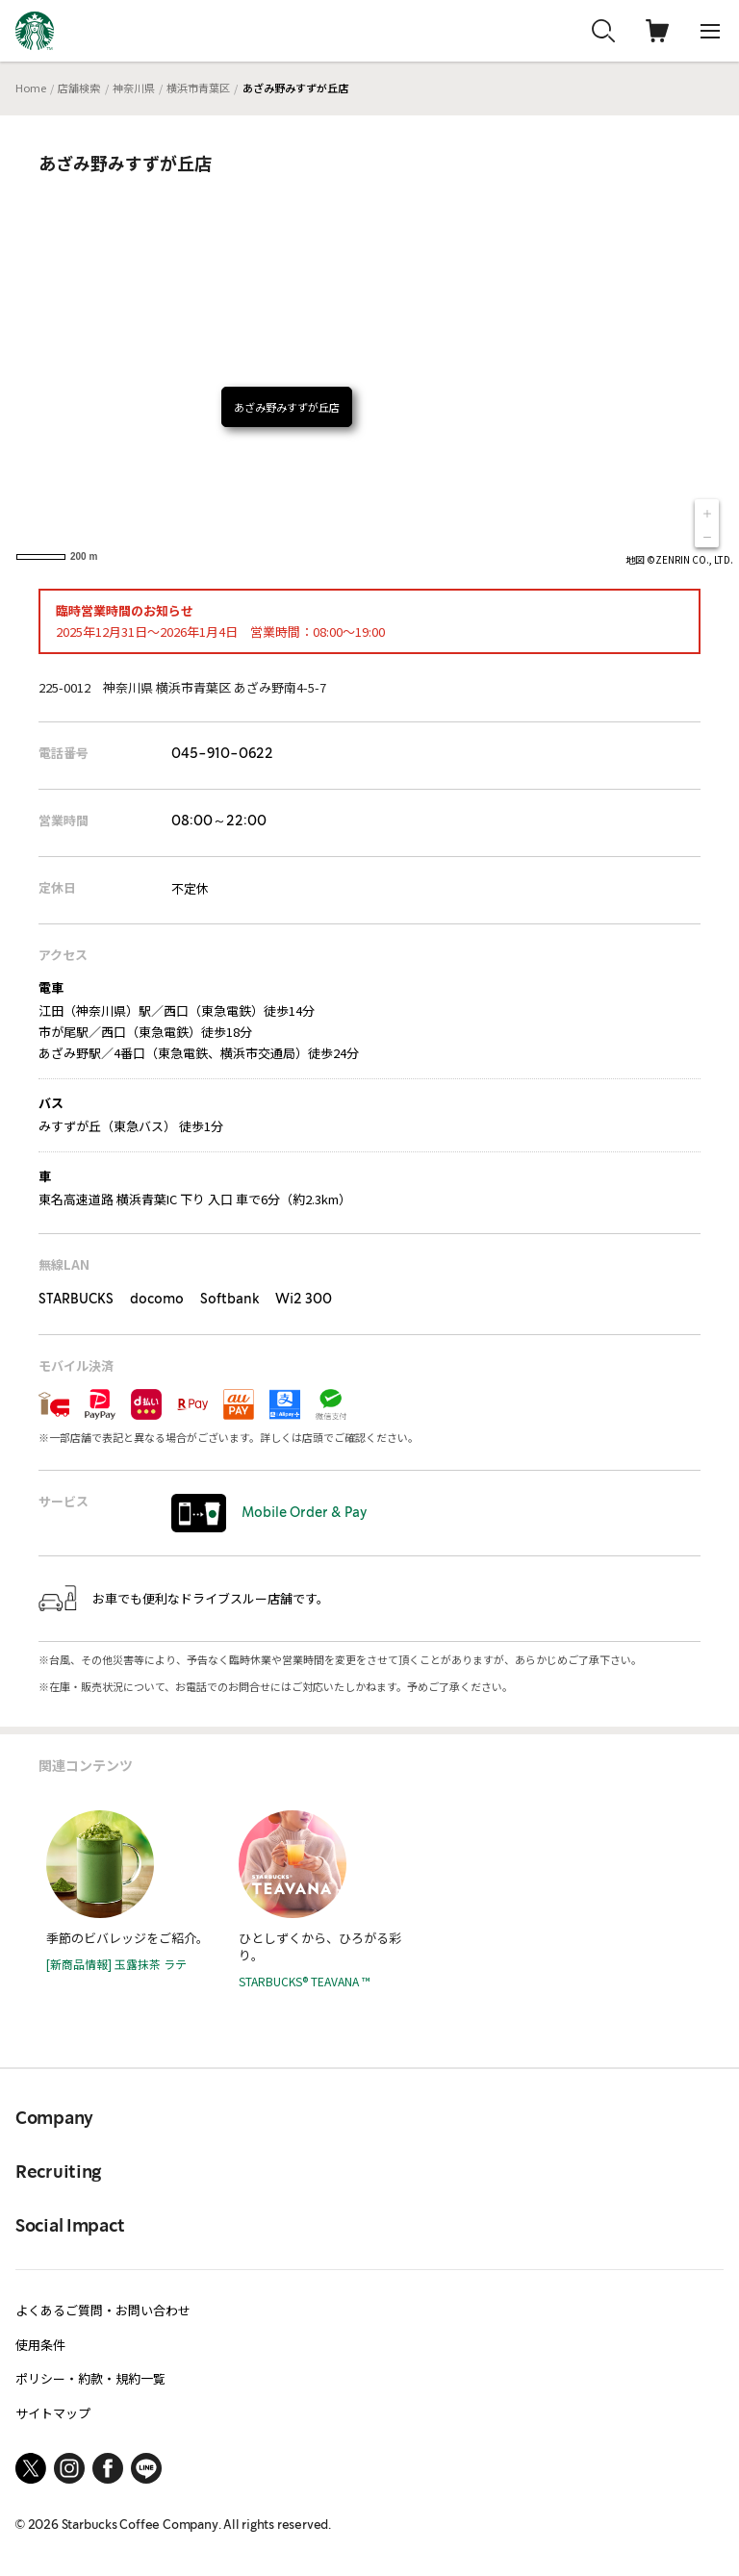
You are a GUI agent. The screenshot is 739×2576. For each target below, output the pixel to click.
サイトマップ (52, 2413)
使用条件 (40, 2345)
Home (30, 87)
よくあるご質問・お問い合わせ (103, 2310)
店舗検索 (79, 87)
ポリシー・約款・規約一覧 (90, 2378)
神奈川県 (134, 87)
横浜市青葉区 (198, 87)
